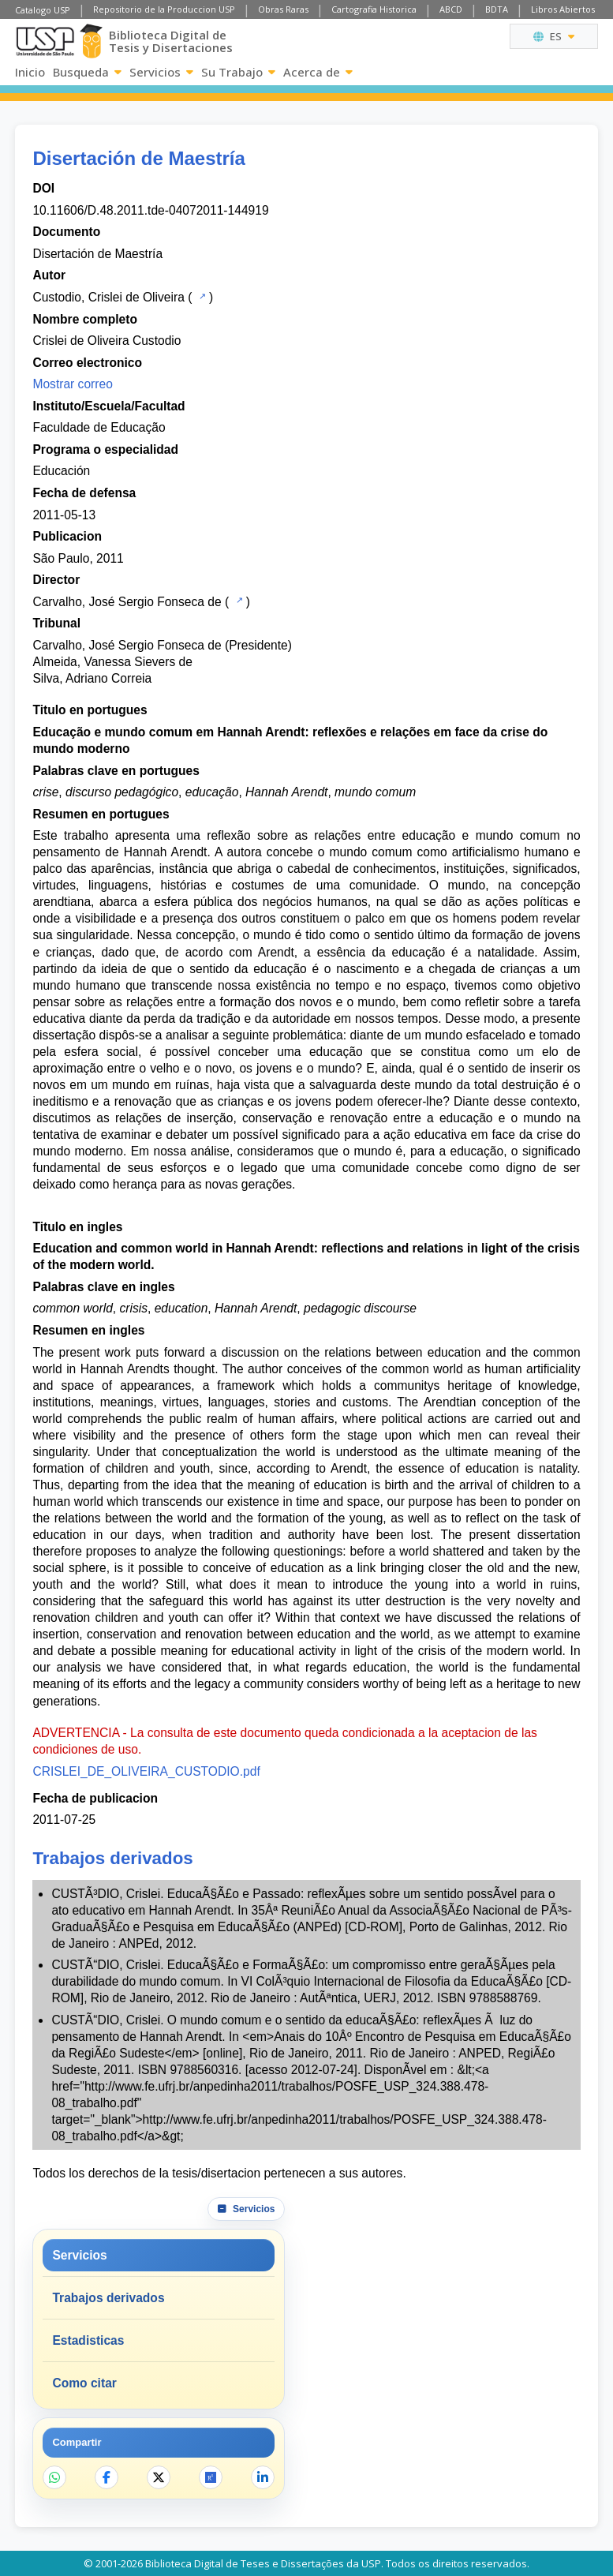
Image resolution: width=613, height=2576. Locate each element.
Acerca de (318, 72)
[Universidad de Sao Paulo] (44, 41)
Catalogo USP (42, 10)
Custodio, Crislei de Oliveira (108, 297)
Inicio (30, 72)
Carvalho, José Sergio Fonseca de (126, 601)
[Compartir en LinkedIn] (263, 2477)
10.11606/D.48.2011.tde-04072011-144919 (150, 210)
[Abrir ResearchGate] (210, 2477)
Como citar (84, 2383)
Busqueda (87, 72)
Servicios (161, 72)
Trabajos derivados (108, 2298)
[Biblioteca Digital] (91, 41)
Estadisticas (88, 2340)
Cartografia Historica (374, 9)
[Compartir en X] (158, 2477)
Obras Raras (283, 9)
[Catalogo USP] (201, 295)
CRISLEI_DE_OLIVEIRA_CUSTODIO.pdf (146, 1771)
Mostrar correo (72, 384)
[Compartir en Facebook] (106, 2477)
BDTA (496, 9)
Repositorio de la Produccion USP (164, 9)
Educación (61, 470)
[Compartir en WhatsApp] (54, 2477)
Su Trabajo (238, 72)
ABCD (450, 9)
